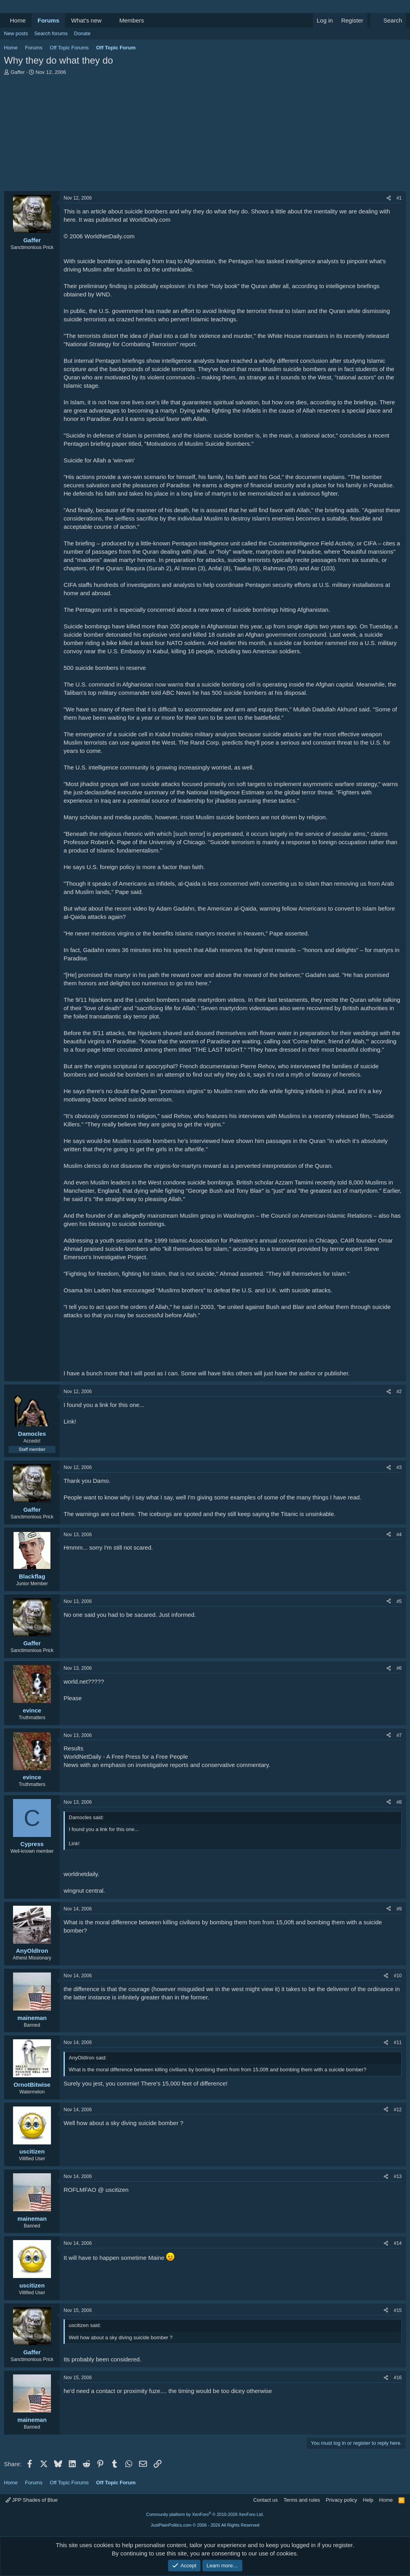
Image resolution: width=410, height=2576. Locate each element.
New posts (16, 33)
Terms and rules (302, 2500)
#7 (399, 1735)
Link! (70, 1421)
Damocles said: (86, 1817)
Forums (48, 20)
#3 (399, 1467)
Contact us (265, 2500)
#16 (398, 2377)
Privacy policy (341, 2500)
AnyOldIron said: (88, 2058)
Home (18, 20)
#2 (399, 1391)
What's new (86, 20)
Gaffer (18, 72)
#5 (399, 1601)
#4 (399, 1534)
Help (368, 2500)
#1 (399, 198)
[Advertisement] (205, 135)
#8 (399, 1802)
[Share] (389, 198)
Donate (82, 33)
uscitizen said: (85, 2325)
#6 (399, 1668)
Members (131, 20)
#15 (398, 2310)
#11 (398, 2042)
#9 (399, 1909)
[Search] (388, 20)
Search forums (51, 33)
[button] (107, 20)
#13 (398, 2176)
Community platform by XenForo (205, 2514)
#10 (398, 1975)
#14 (398, 2243)
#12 (398, 2109)
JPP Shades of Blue (32, 2500)
